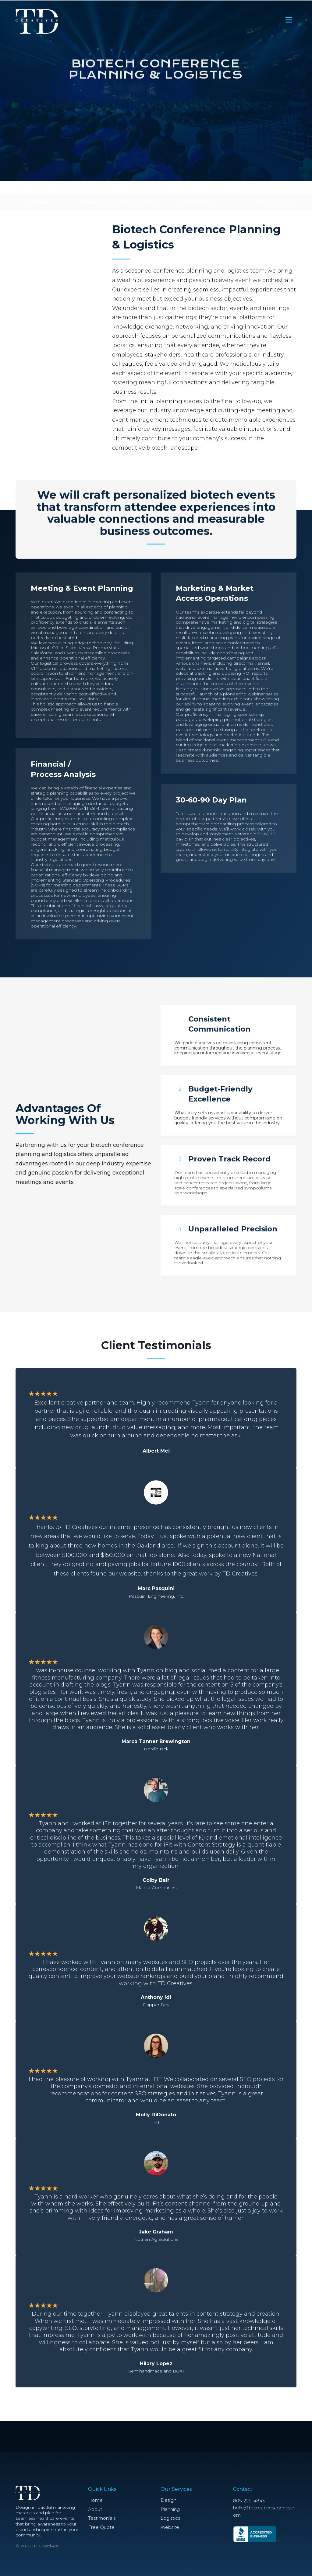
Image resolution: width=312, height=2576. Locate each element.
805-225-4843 (249, 2501)
